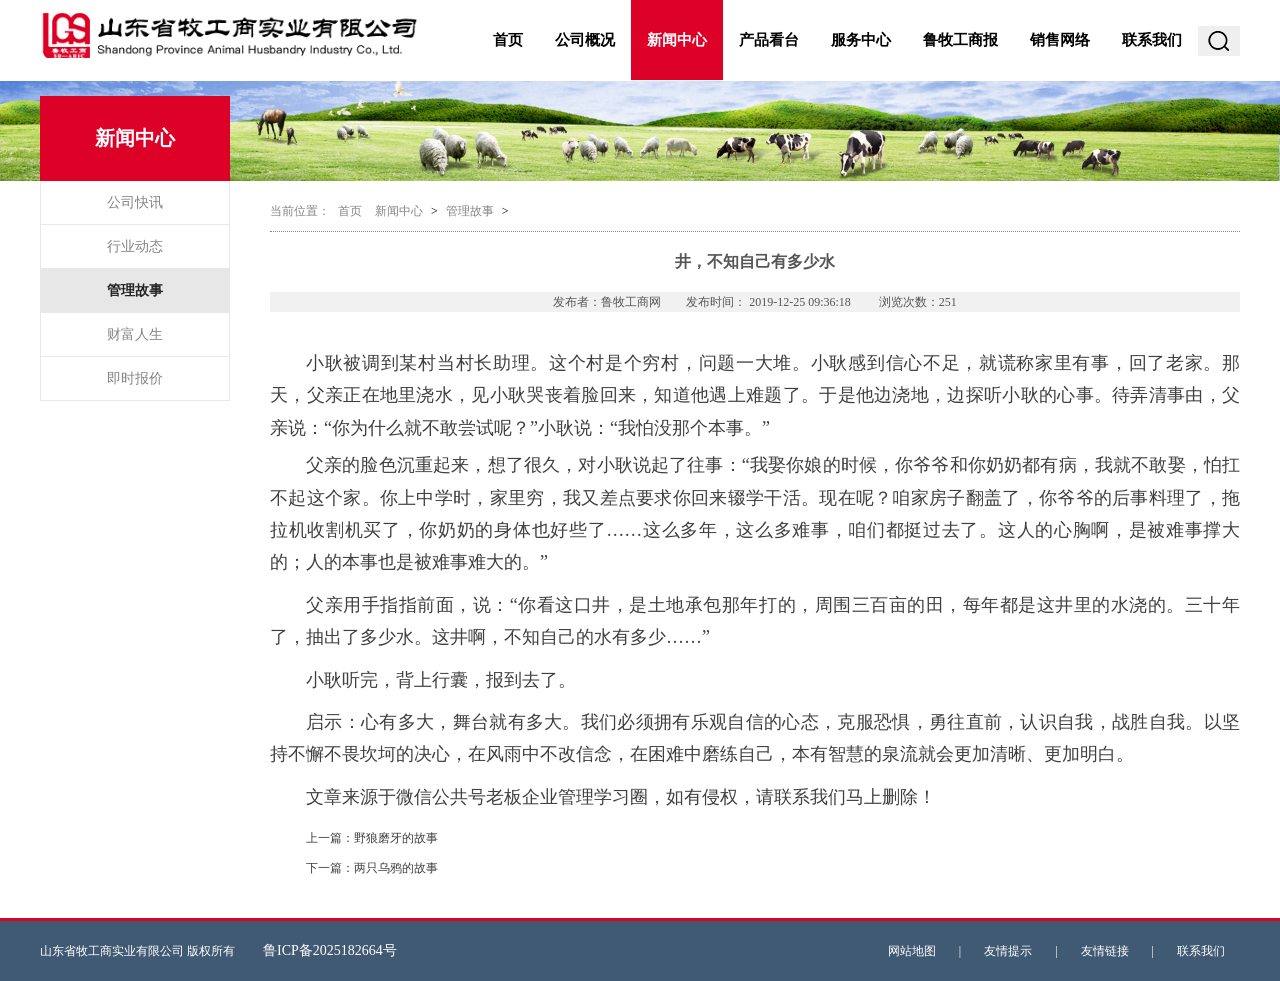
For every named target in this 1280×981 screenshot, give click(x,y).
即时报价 (135, 378)
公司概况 (585, 40)
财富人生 (135, 334)
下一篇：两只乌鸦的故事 (372, 868)
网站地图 (912, 951)
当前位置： (300, 211)
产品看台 (769, 40)
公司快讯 (135, 202)
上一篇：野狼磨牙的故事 (372, 838)
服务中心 (861, 40)
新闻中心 (677, 40)
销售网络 (1060, 40)
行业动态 (135, 246)
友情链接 (1105, 951)
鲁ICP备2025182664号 (330, 950)
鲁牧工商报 (960, 40)
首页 (508, 40)
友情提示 (1008, 951)
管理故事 (135, 290)
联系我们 (1152, 40)
